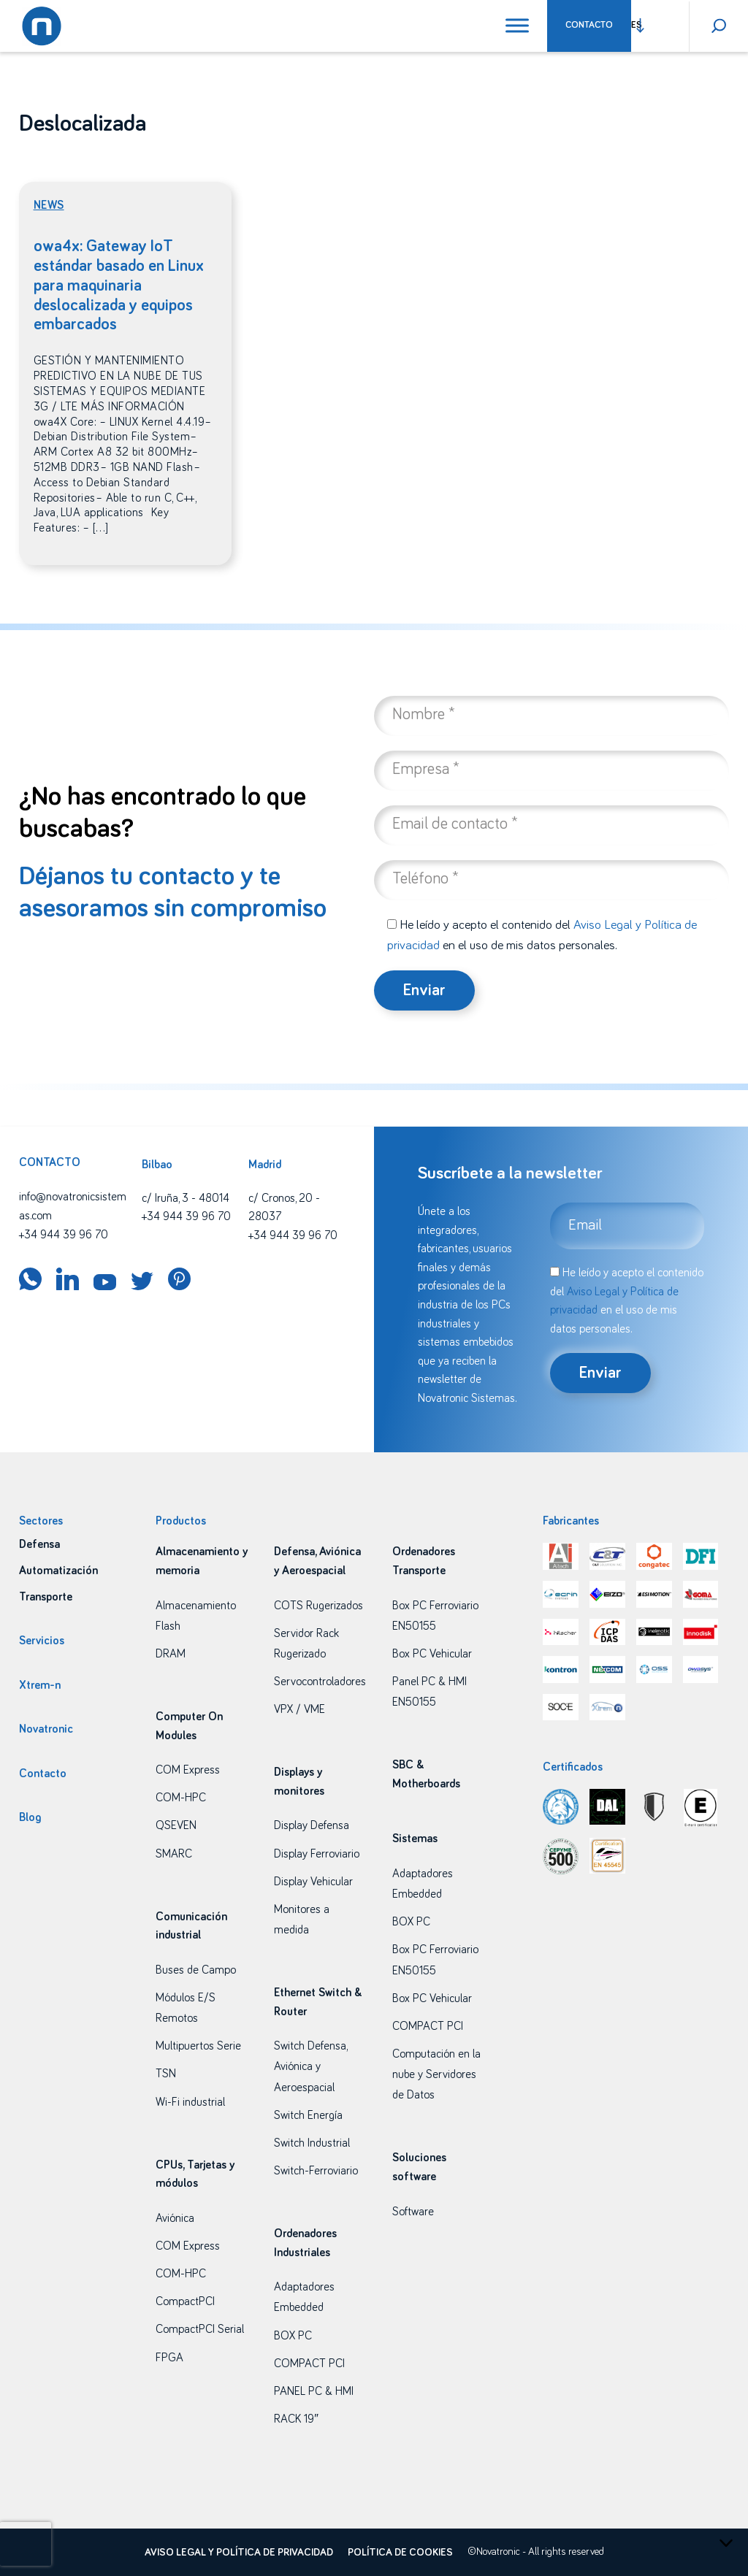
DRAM (171, 1654)
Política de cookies (400, 2553)
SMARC (174, 1854)
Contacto (589, 25)
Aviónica (175, 2218)
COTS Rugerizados (318, 1605)
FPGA (169, 2358)
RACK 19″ (296, 2419)
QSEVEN (176, 1825)
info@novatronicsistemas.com (72, 1206)
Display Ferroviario (316, 1854)
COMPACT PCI (309, 2363)
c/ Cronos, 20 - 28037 (284, 1207)
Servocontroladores (320, 1681)
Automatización (58, 1570)
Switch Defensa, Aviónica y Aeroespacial (310, 2066)
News (49, 205)
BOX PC (293, 2336)
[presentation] (25, 2544)
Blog (30, 1817)
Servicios (41, 1641)
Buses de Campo (196, 1970)
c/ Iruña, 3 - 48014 (185, 1198)
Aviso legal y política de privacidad (239, 2553)
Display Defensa (311, 1825)
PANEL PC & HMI (314, 2391)
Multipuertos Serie (198, 2046)
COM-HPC (181, 1797)
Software (413, 2211)
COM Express (188, 1770)
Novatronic (46, 1729)
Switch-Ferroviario (316, 2171)
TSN (166, 2073)
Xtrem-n (40, 1685)
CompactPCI (185, 2301)
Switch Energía (308, 2115)
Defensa (39, 1544)
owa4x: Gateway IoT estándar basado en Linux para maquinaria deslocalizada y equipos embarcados (119, 286)
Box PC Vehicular (432, 1654)
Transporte (45, 1597)
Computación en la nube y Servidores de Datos (436, 2074)
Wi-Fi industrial (190, 2102)
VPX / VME (299, 1709)
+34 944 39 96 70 (63, 1235)
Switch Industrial (312, 2143)
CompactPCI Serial (200, 2329)
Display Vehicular (313, 1881)
